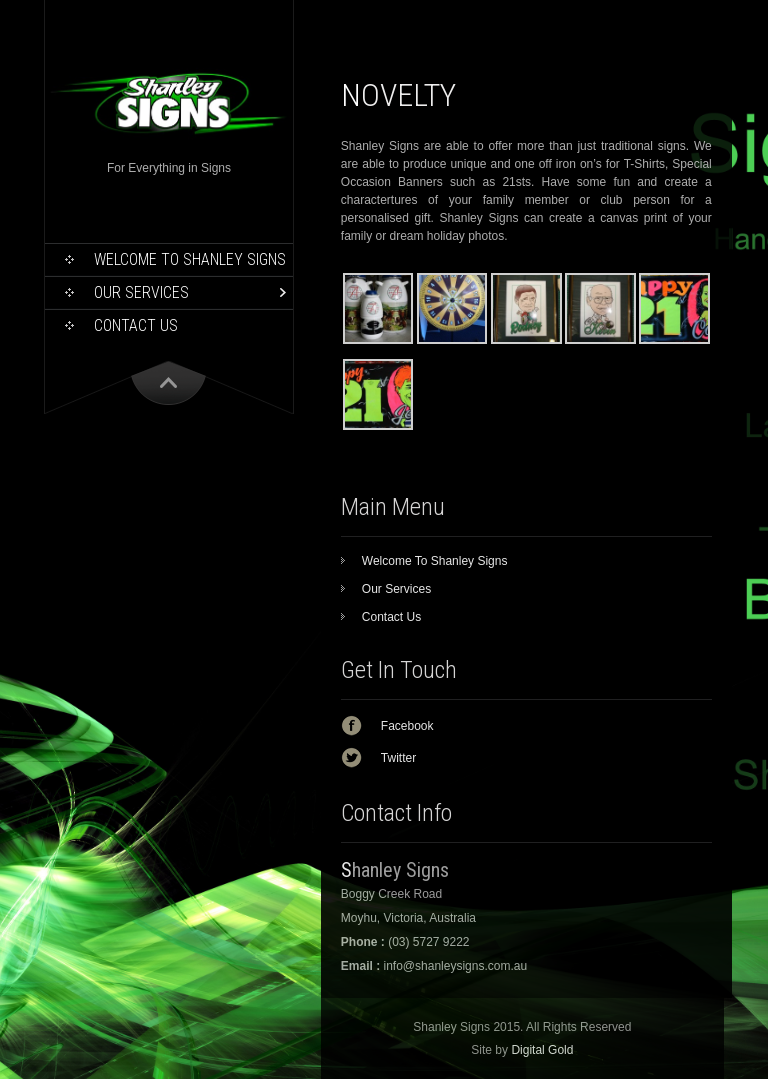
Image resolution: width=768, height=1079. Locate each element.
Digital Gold (542, 1050)
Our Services (141, 292)
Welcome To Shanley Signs (190, 259)
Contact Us (136, 325)
